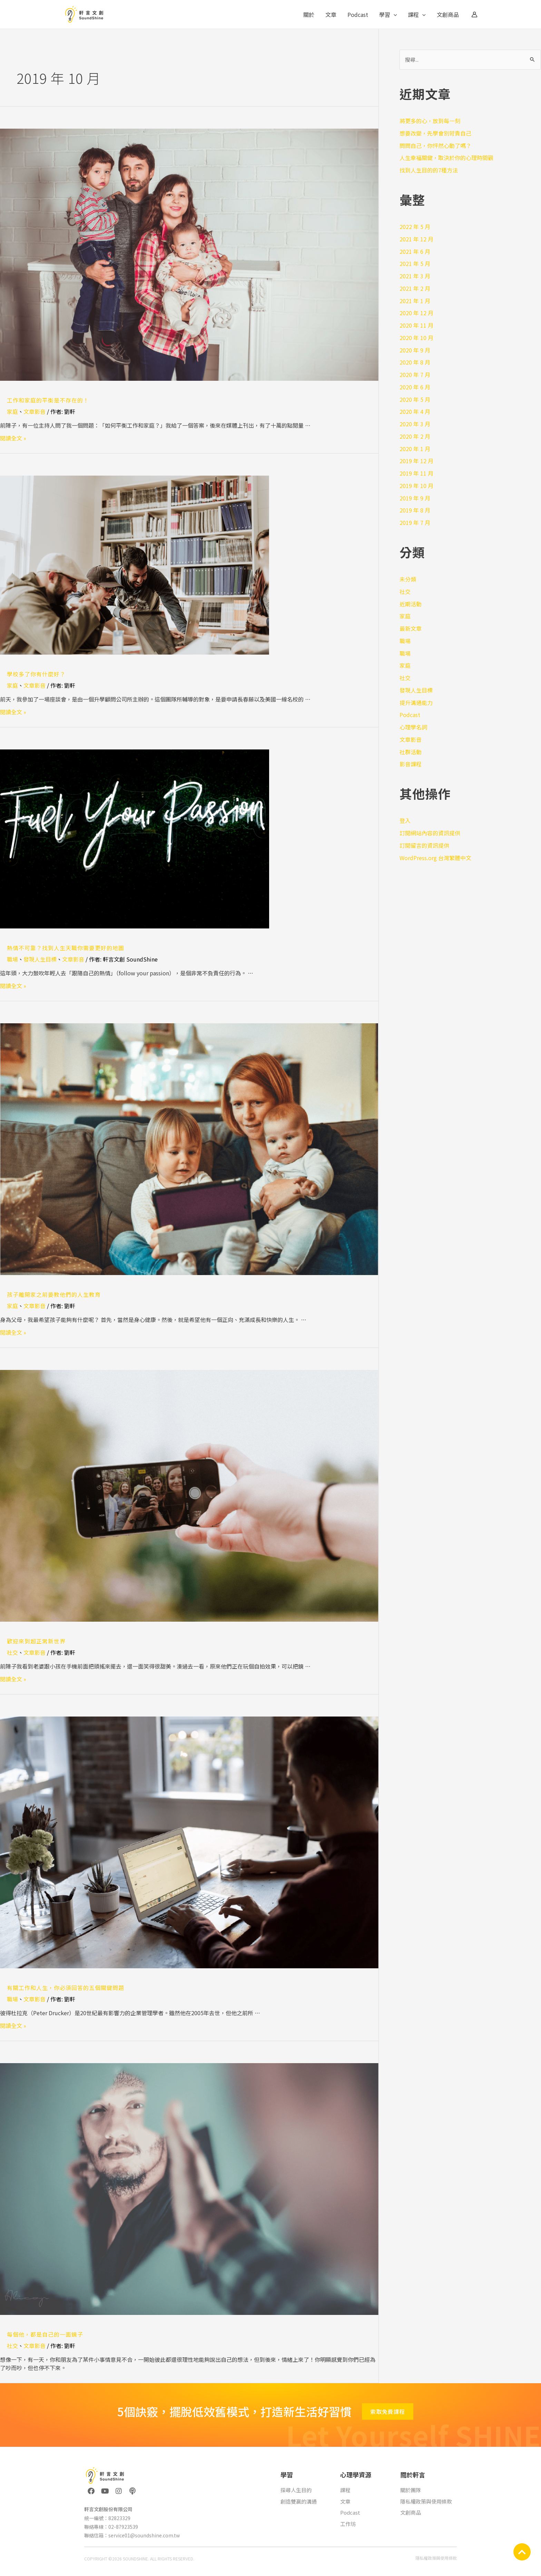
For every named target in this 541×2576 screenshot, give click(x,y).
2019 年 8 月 (415, 510)
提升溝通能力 (416, 702)
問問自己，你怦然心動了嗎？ (435, 145)
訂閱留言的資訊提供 (424, 845)
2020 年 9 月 (415, 350)
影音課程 (411, 764)
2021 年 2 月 (415, 288)
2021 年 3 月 (415, 276)
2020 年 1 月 (415, 449)
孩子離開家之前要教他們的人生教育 (54, 1294)
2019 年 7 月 (415, 522)
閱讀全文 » (13, 438)
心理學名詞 (413, 727)
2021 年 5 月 (415, 263)
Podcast (357, 14)
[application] (393, 14)
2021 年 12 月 (416, 239)
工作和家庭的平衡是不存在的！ (48, 400)
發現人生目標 (40, 959)
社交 (12, 1652)
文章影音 (34, 411)
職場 (12, 959)
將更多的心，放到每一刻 (430, 121)
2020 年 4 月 (415, 411)
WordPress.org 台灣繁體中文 (435, 858)
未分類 (408, 579)
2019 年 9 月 (415, 498)
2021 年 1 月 (415, 301)
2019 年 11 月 (416, 473)
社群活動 (411, 752)
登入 (405, 820)
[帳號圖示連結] (474, 14)
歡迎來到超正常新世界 (36, 1641)
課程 (417, 14)
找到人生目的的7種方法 (429, 170)
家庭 (12, 411)
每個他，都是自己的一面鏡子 (45, 2334)
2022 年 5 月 (415, 226)
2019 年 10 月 (416, 485)
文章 (330, 14)
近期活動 (411, 604)
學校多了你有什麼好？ (36, 674)
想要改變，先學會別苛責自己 (435, 133)
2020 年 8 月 (415, 362)
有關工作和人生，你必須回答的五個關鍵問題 (65, 1987)
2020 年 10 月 (416, 338)
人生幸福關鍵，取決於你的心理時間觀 (446, 157)
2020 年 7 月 (415, 374)
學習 (388, 14)
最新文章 (411, 628)
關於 (308, 14)
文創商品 (448, 14)
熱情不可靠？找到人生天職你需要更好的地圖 (65, 948)
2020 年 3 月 (415, 424)
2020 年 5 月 (415, 399)
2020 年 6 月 (415, 387)
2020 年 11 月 (416, 325)
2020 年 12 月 (416, 313)
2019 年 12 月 (416, 461)
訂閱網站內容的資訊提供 (430, 833)
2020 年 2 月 (415, 436)
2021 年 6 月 (415, 251)
